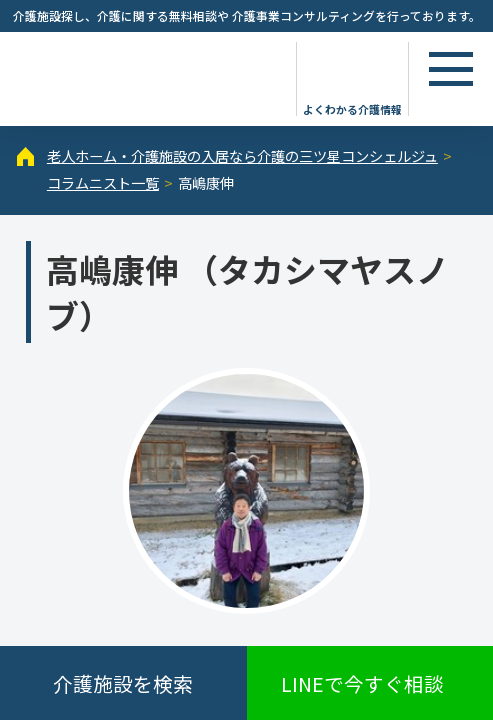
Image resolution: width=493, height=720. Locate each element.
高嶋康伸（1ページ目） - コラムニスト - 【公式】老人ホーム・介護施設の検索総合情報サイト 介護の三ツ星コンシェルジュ (144, 76)
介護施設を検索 (123, 683)
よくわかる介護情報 (352, 108)
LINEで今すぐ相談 (362, 683)
